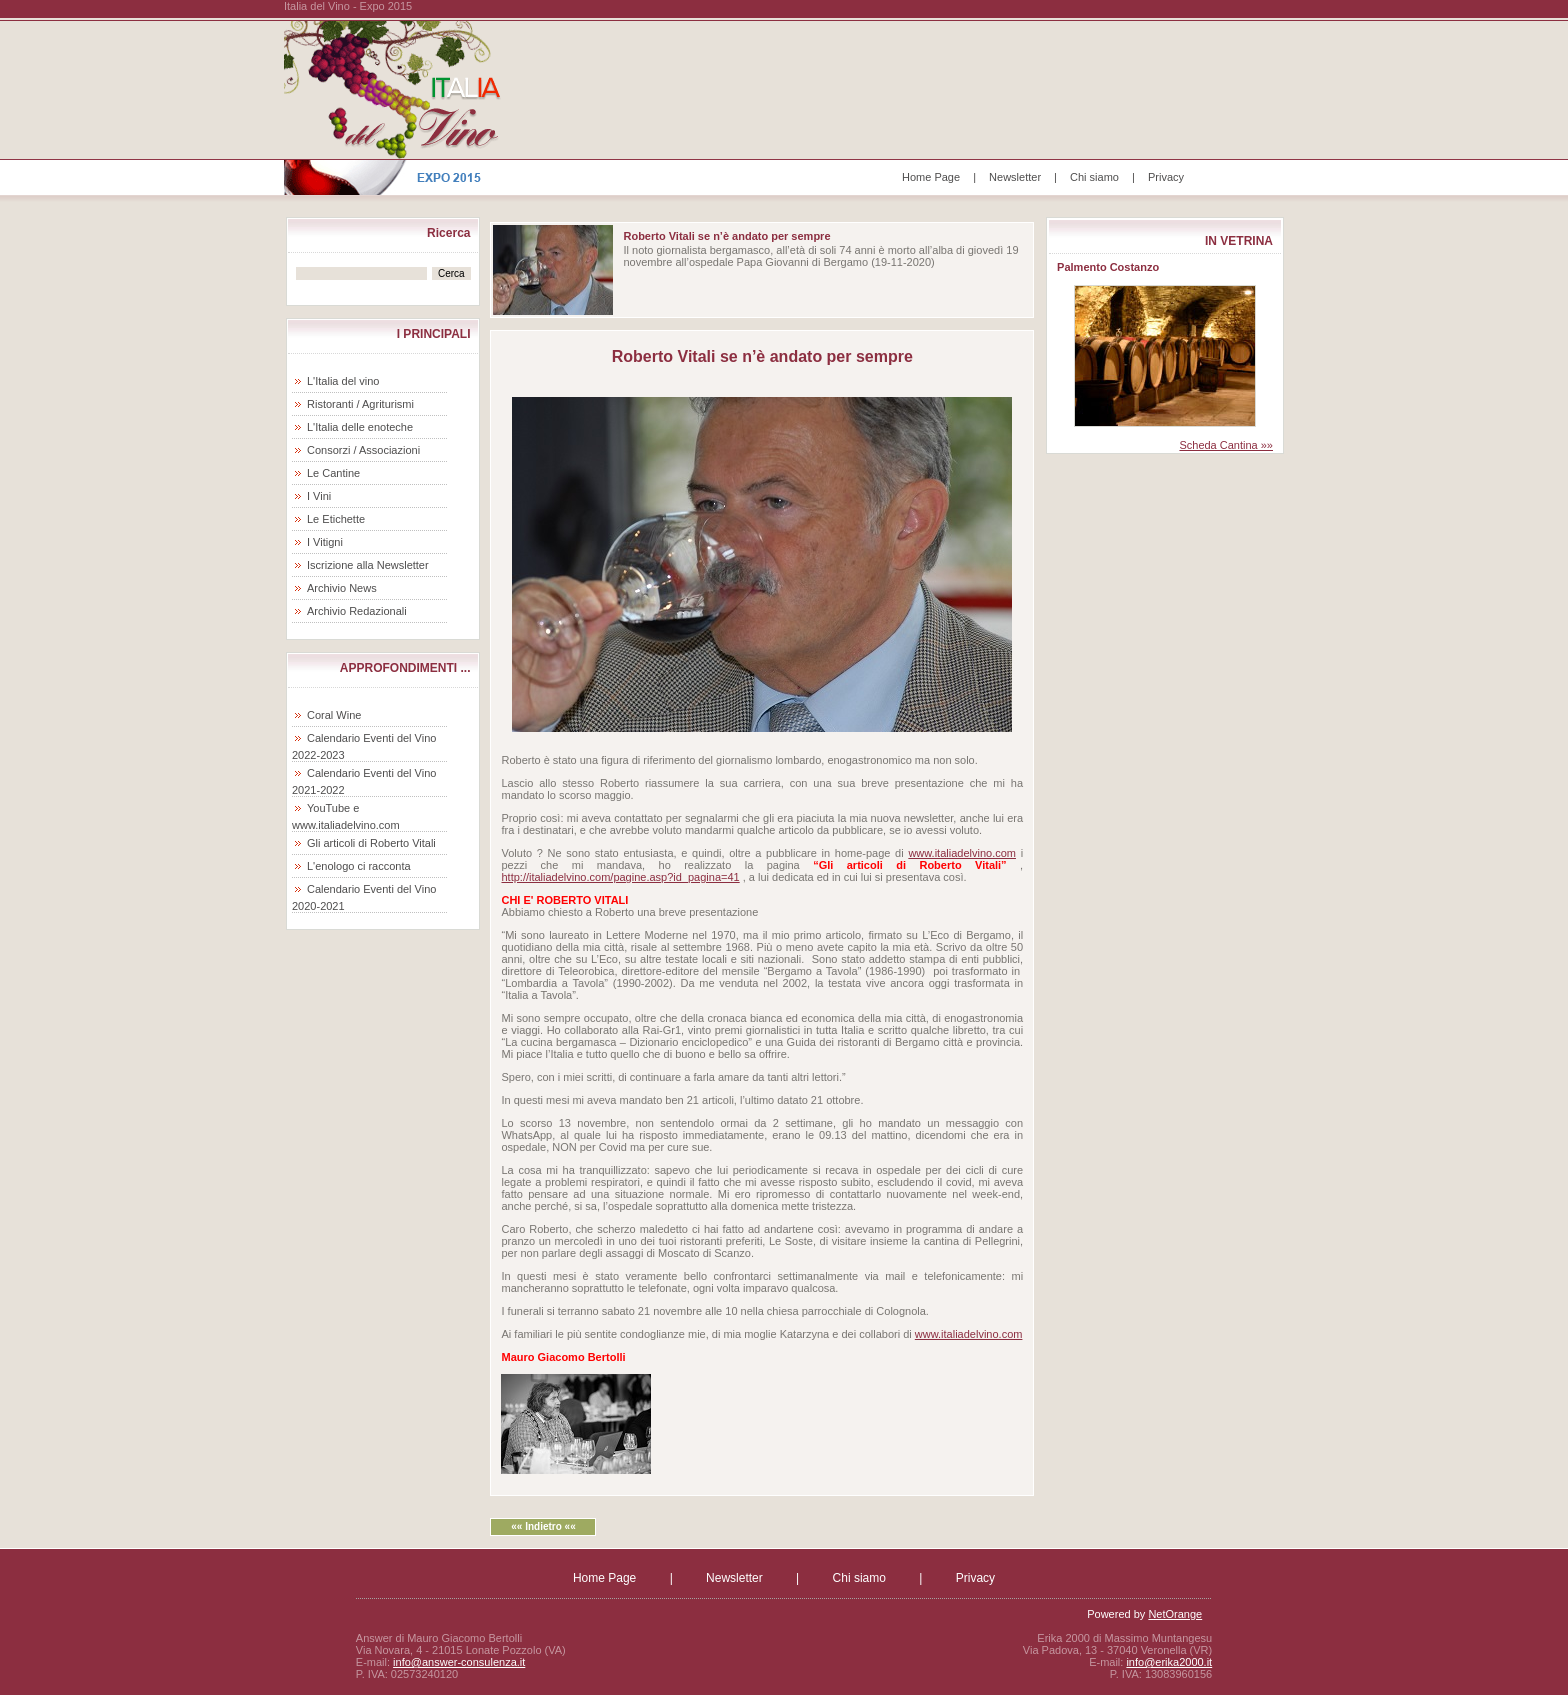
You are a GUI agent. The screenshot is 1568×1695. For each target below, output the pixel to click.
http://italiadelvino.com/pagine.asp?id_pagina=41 (620, 877)
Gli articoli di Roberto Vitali (371, 843)
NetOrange (1175, 1614)
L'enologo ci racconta (359, 866)
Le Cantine (333, 473)
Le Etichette (336, 519)
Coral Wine (334, 715)
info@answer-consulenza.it (459, 1662)
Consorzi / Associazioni (363, 450)
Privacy (1166, 177)
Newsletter (1015, 177)
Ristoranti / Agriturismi (360, 404)
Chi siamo (1094, 177)
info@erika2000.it (1169, 1662)
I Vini (319, 496)
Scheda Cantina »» (1226, 445)
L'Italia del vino (343, 381)
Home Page (931, 177)
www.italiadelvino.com (962, 853)
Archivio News (342, 588)
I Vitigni (325, 542)
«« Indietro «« (543, 1526)
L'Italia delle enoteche (360, 427)
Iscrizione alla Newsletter (368, 565)
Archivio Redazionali (357, 611)
